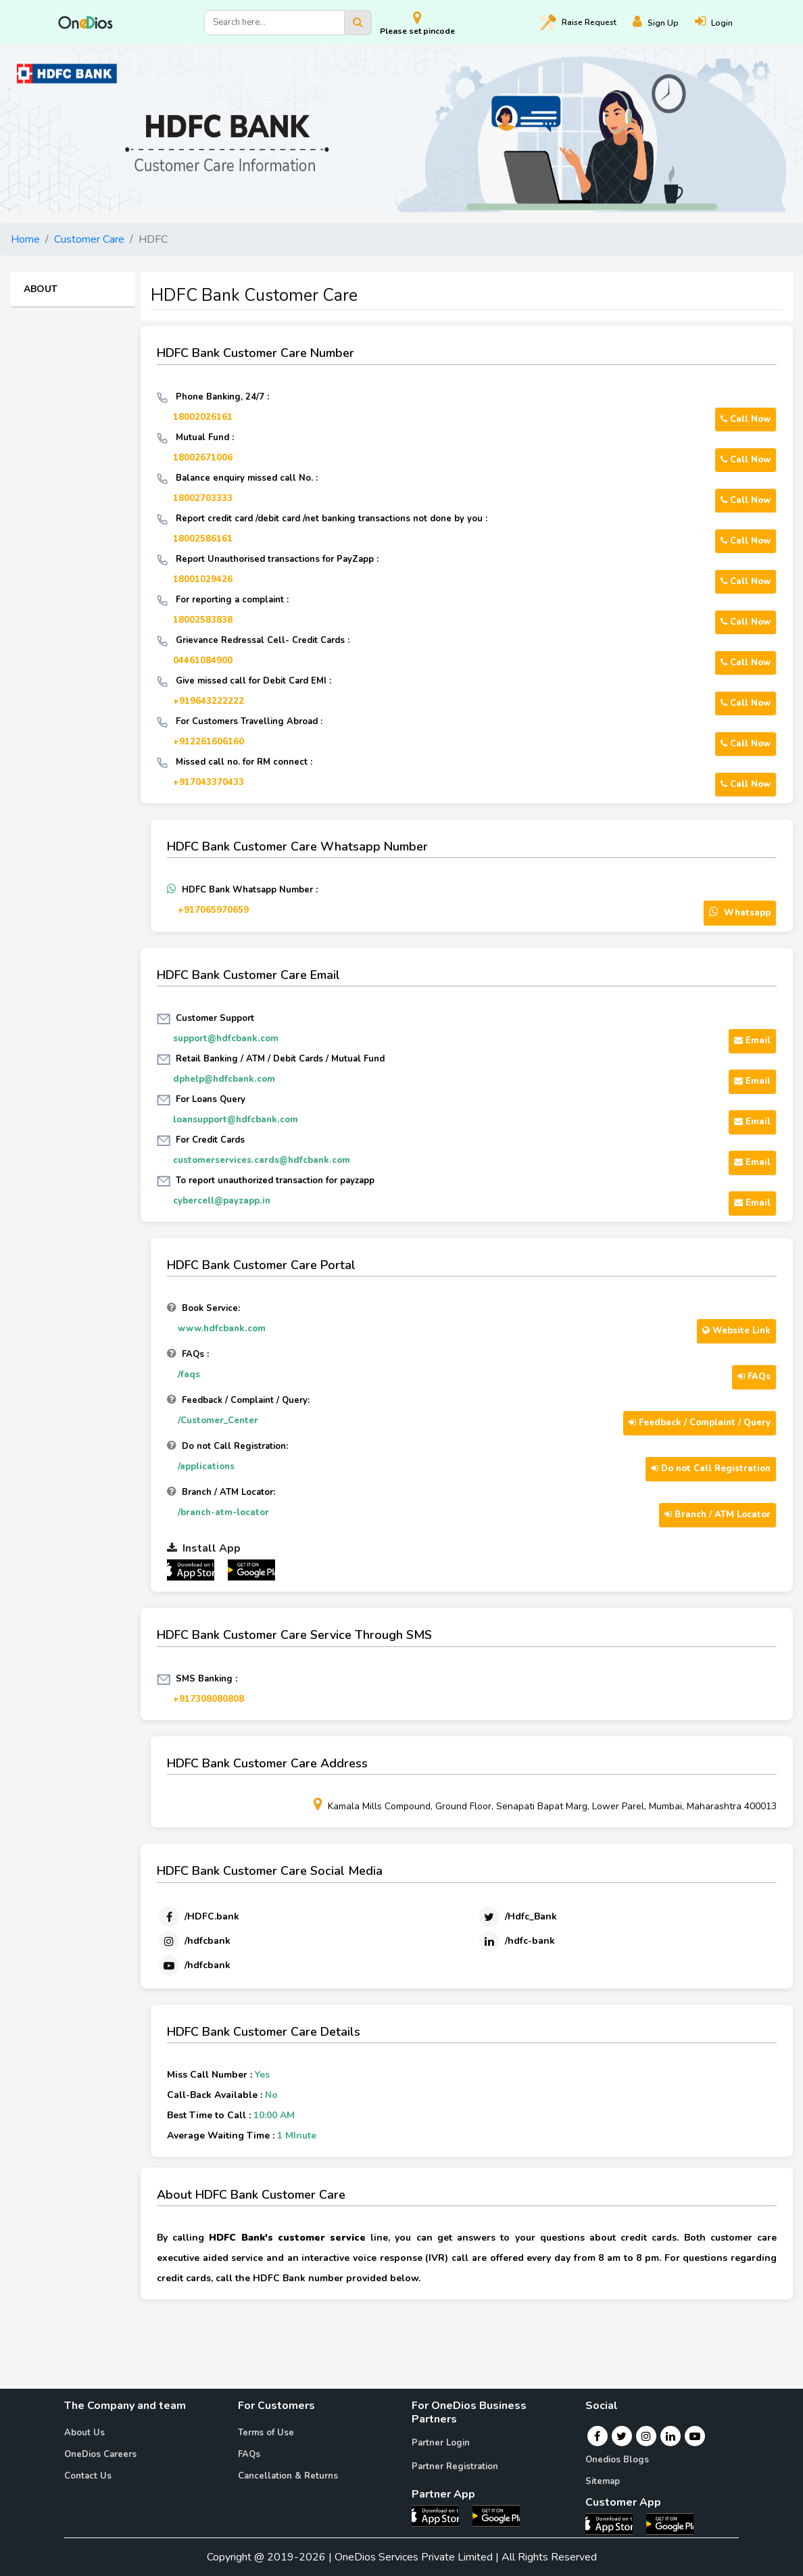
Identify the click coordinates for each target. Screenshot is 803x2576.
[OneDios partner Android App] (251, 1569)
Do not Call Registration (711, 1468)
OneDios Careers (100, 2454)
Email (752, 1040)
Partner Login (441, 2443)
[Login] (722, 23)
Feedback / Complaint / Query (700, 1422)
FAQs (754, 1376)
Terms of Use (266, 2433)
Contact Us (88, 2476)
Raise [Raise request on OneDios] (578, 22)
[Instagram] (193, 1941)
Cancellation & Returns (288, 2476)
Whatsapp (740, 912)
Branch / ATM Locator (717, 1514)
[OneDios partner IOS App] (196, 1569)
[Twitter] (517, 1917)
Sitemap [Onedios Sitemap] (602, 2481)
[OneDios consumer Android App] (670, 2523)
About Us (84, 2433)
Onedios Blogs (617, 2460)
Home (25, 239)
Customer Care (89, 239)
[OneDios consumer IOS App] (614, 2523)
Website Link (736, 1331)
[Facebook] (198, 1917)
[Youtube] (193, 1965)
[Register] (664, 23)
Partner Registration (455, 2466)
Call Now (746, 419)
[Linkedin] (516, 1941)
